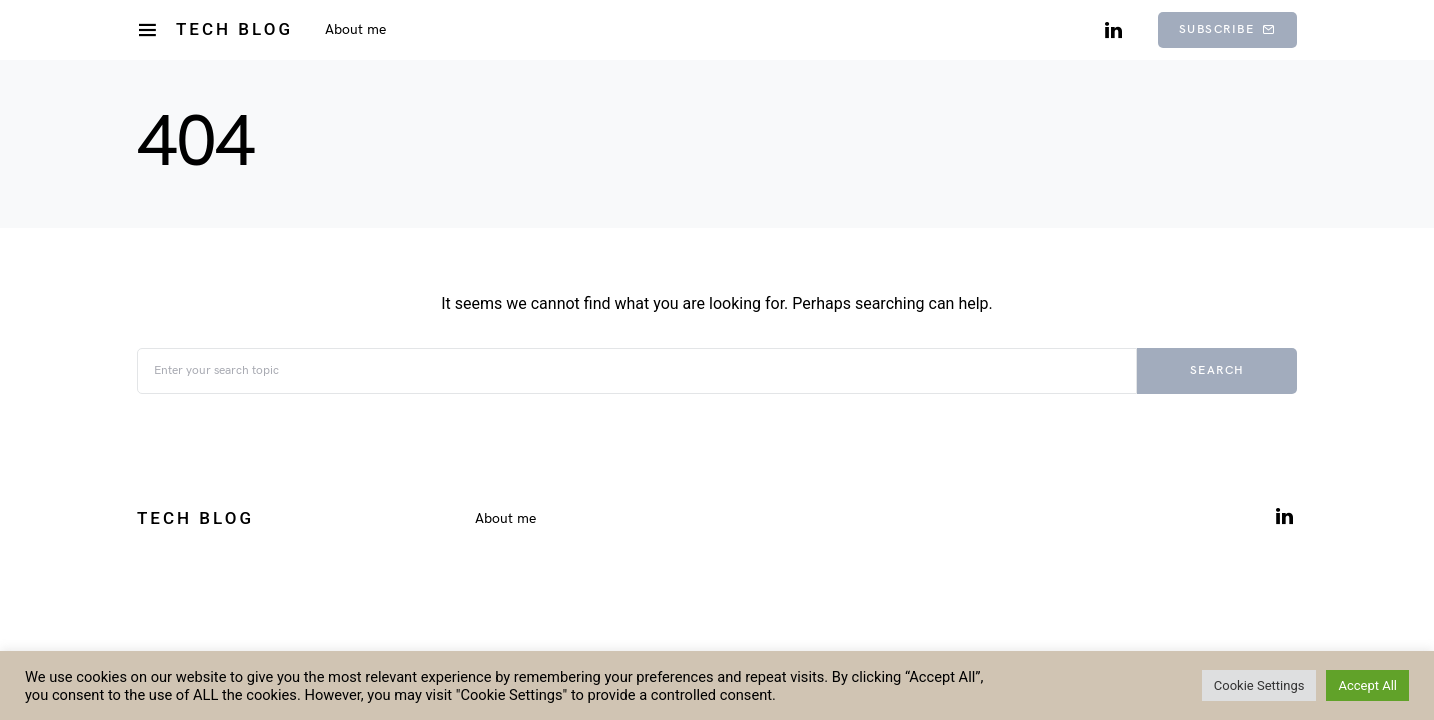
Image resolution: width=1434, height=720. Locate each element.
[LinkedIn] (1113, 30)
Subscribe (1227, 29)
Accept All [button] (1367, 685)
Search (1217, 370)
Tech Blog (234, 29)
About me (505, 518)
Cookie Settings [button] (1259, 685)
